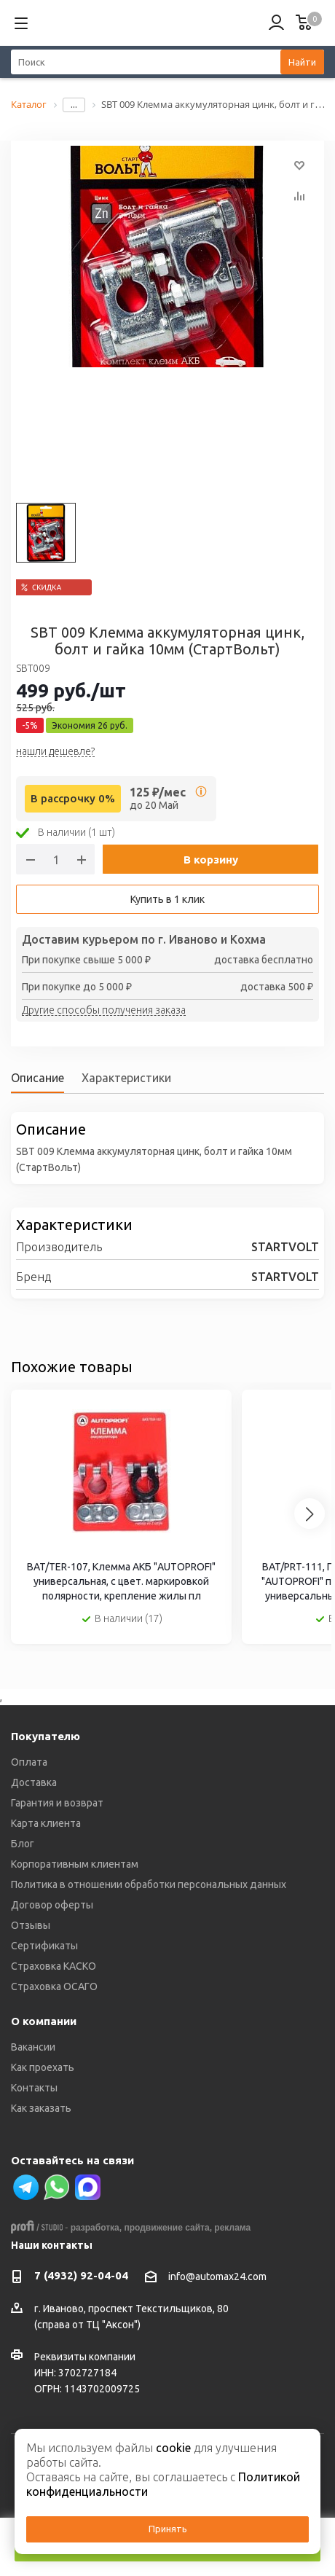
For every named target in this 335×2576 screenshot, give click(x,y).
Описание (37, 1077)
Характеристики (126, 1077)
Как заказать (41, 2108)
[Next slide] (309, 1513)
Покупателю (45, 1736)
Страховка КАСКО (53, 1966)
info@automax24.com (217, 2276)
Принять (168, 2529)
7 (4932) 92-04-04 (81, 2275)
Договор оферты (52, 1905)
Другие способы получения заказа (104, 1011)
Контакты (34, 2088)
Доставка (34, 1782)
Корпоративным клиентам (74, 1864)
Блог (22, 1843)
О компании (43, 2021)
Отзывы (30, 1925)
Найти (302, 62)
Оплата (29, 1762)
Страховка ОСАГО (54, 1986)
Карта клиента (46, 1823)
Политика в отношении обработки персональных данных (148, 1884)
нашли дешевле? (55, 752)
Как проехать (42, 2067)
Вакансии (33, 2047)
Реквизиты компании (84, 2356)
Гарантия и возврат (57, 1803)
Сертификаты (44, 1945)
